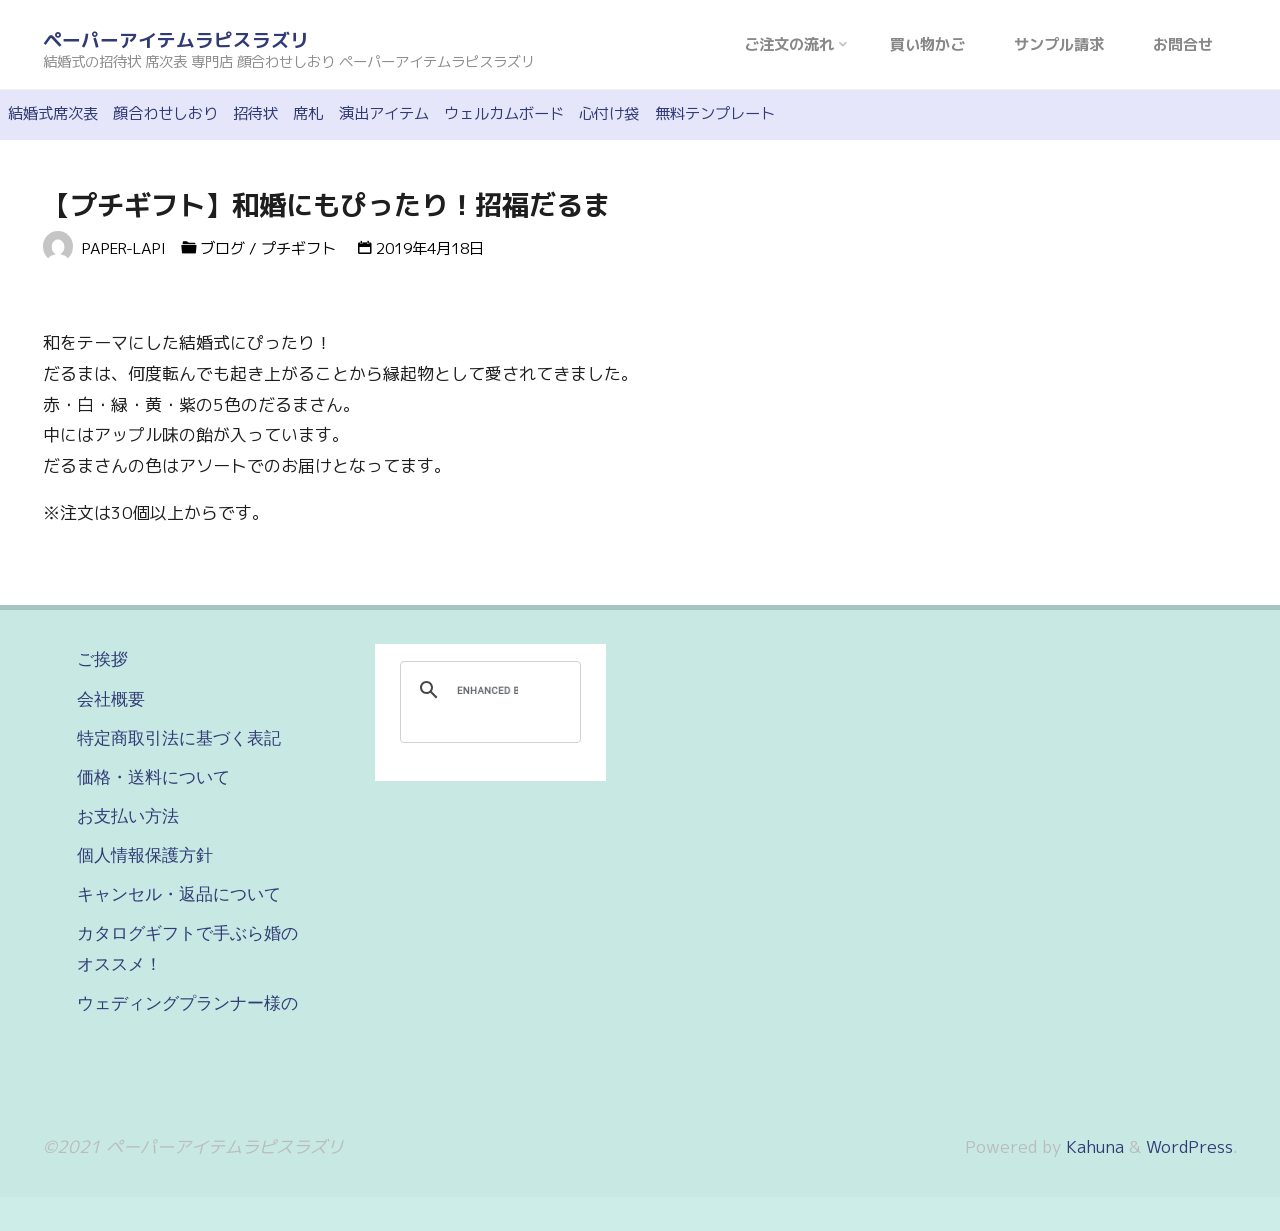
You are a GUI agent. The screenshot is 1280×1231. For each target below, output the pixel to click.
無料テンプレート (715, 113)
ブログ (222, 248)
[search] (487, 690)
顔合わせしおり (165, 113)
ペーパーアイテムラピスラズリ (176, 40)
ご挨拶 (102, 659)
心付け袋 (609, 113)
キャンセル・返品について (179, 894)
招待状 (255, 113)
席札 (308, 113)
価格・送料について (153, 777)
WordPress (1189, 1146)
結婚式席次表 (53, 113)
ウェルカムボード (504, 113)
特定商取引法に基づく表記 (179, 738)
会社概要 (111, 699)
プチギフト (298, 248)
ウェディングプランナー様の (187, 1003)
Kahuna (1092, 1146)
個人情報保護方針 (145, 855)
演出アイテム (384, 113)
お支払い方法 (128, 816)
